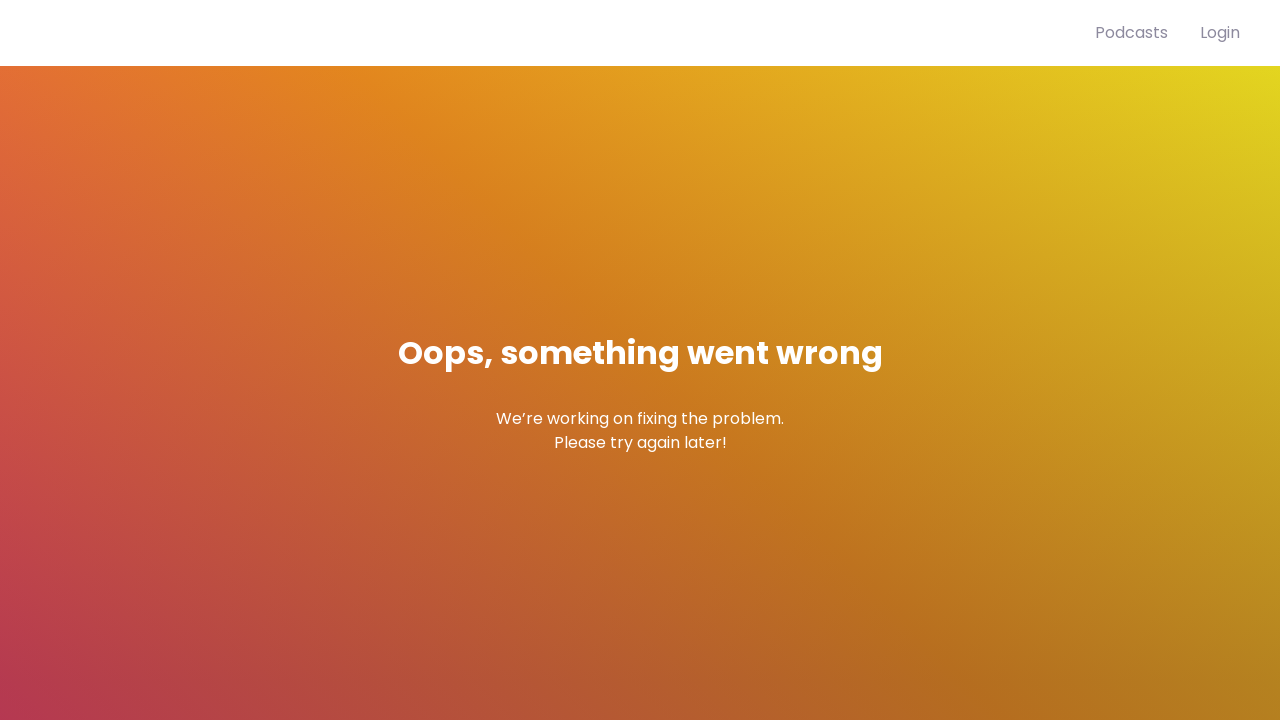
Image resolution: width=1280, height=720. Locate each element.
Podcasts (1131, 32)
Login (1220, 32)
